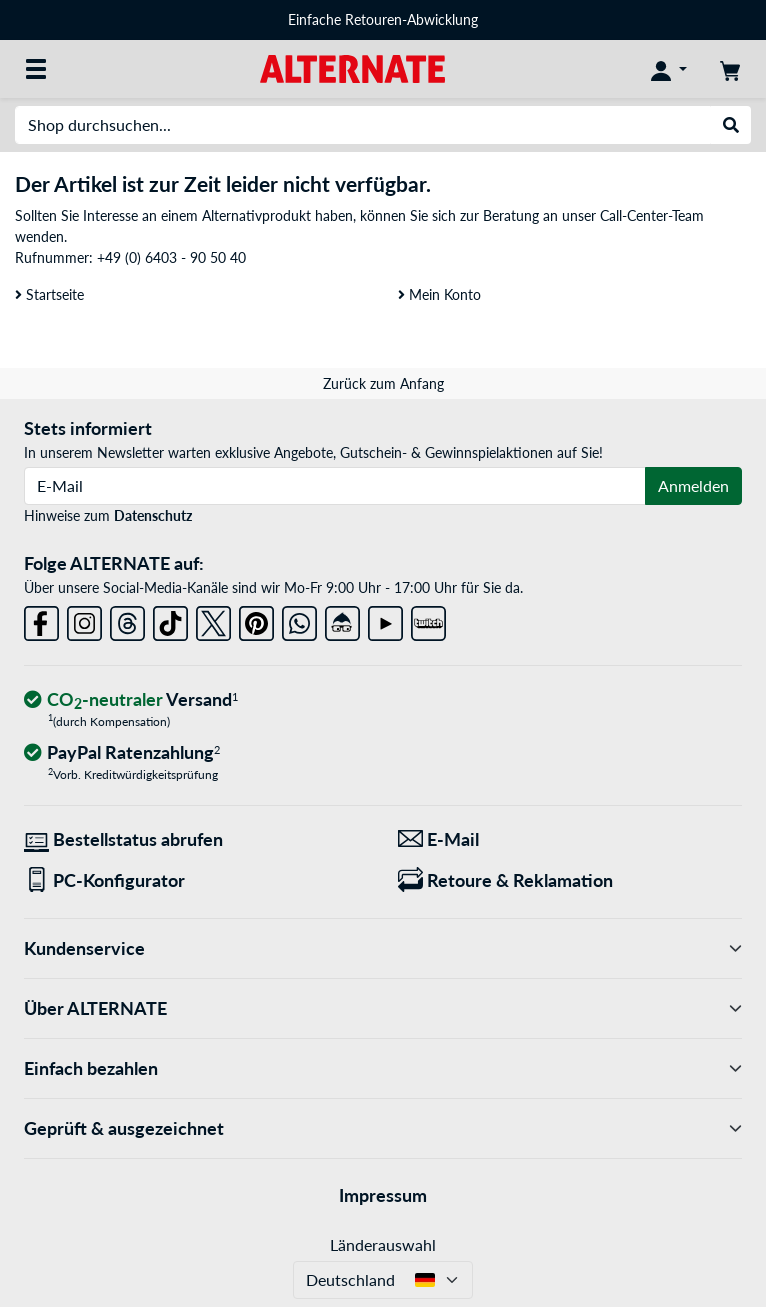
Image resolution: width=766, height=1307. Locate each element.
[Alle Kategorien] (36, 69)
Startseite (49, 294)
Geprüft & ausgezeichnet (383, 1128)
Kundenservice (383, 948)
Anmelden (693, 485)
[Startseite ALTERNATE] (352, 67)
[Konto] (669, 69)
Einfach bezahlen (383, 1068)
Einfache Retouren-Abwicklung (383, 19)
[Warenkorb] (730, 69)
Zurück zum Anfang (383, 383)
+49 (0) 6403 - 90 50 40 (171, 257)
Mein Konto (439, 294)
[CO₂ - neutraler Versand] (131, 700)
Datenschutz (153, 515)
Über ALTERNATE (383, 1008)
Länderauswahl (383, 1244)
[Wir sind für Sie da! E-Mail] (570, 839)
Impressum (383, 1195)
